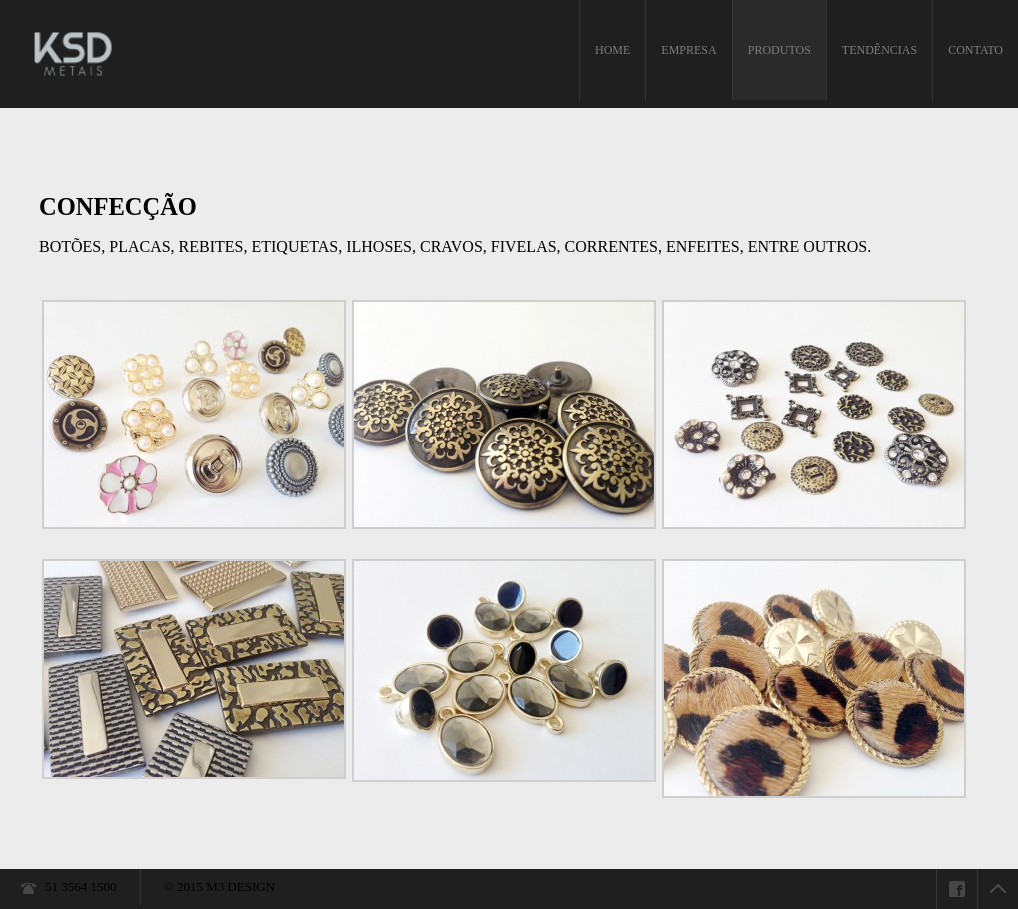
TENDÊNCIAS (879, 50)
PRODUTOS (779, 50)
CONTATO (975, 50)
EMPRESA (688, 50)
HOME (612, 50)
